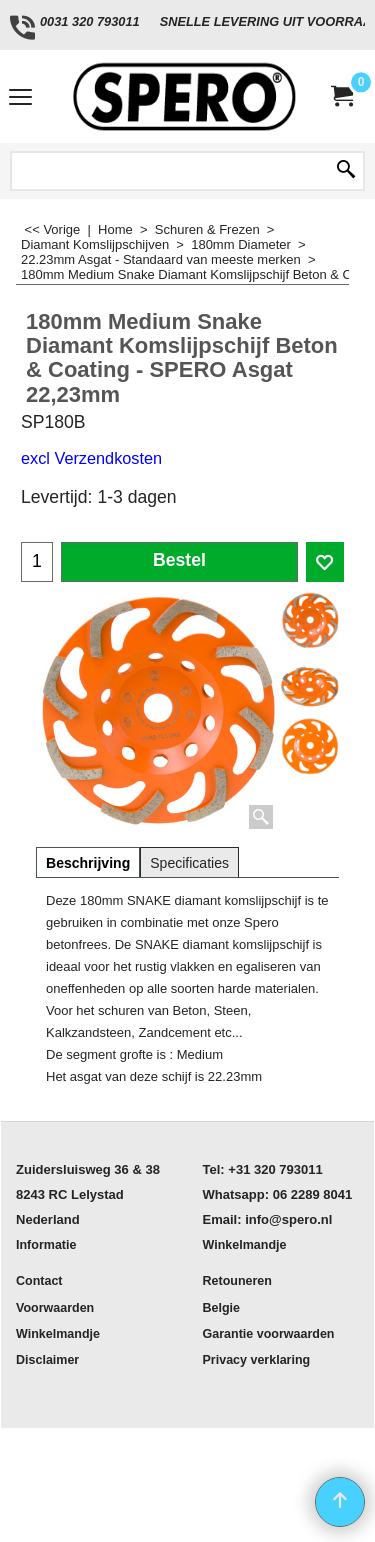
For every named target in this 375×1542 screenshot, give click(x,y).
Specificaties (189, 863)
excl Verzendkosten (91, 458)
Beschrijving (88, 863)
